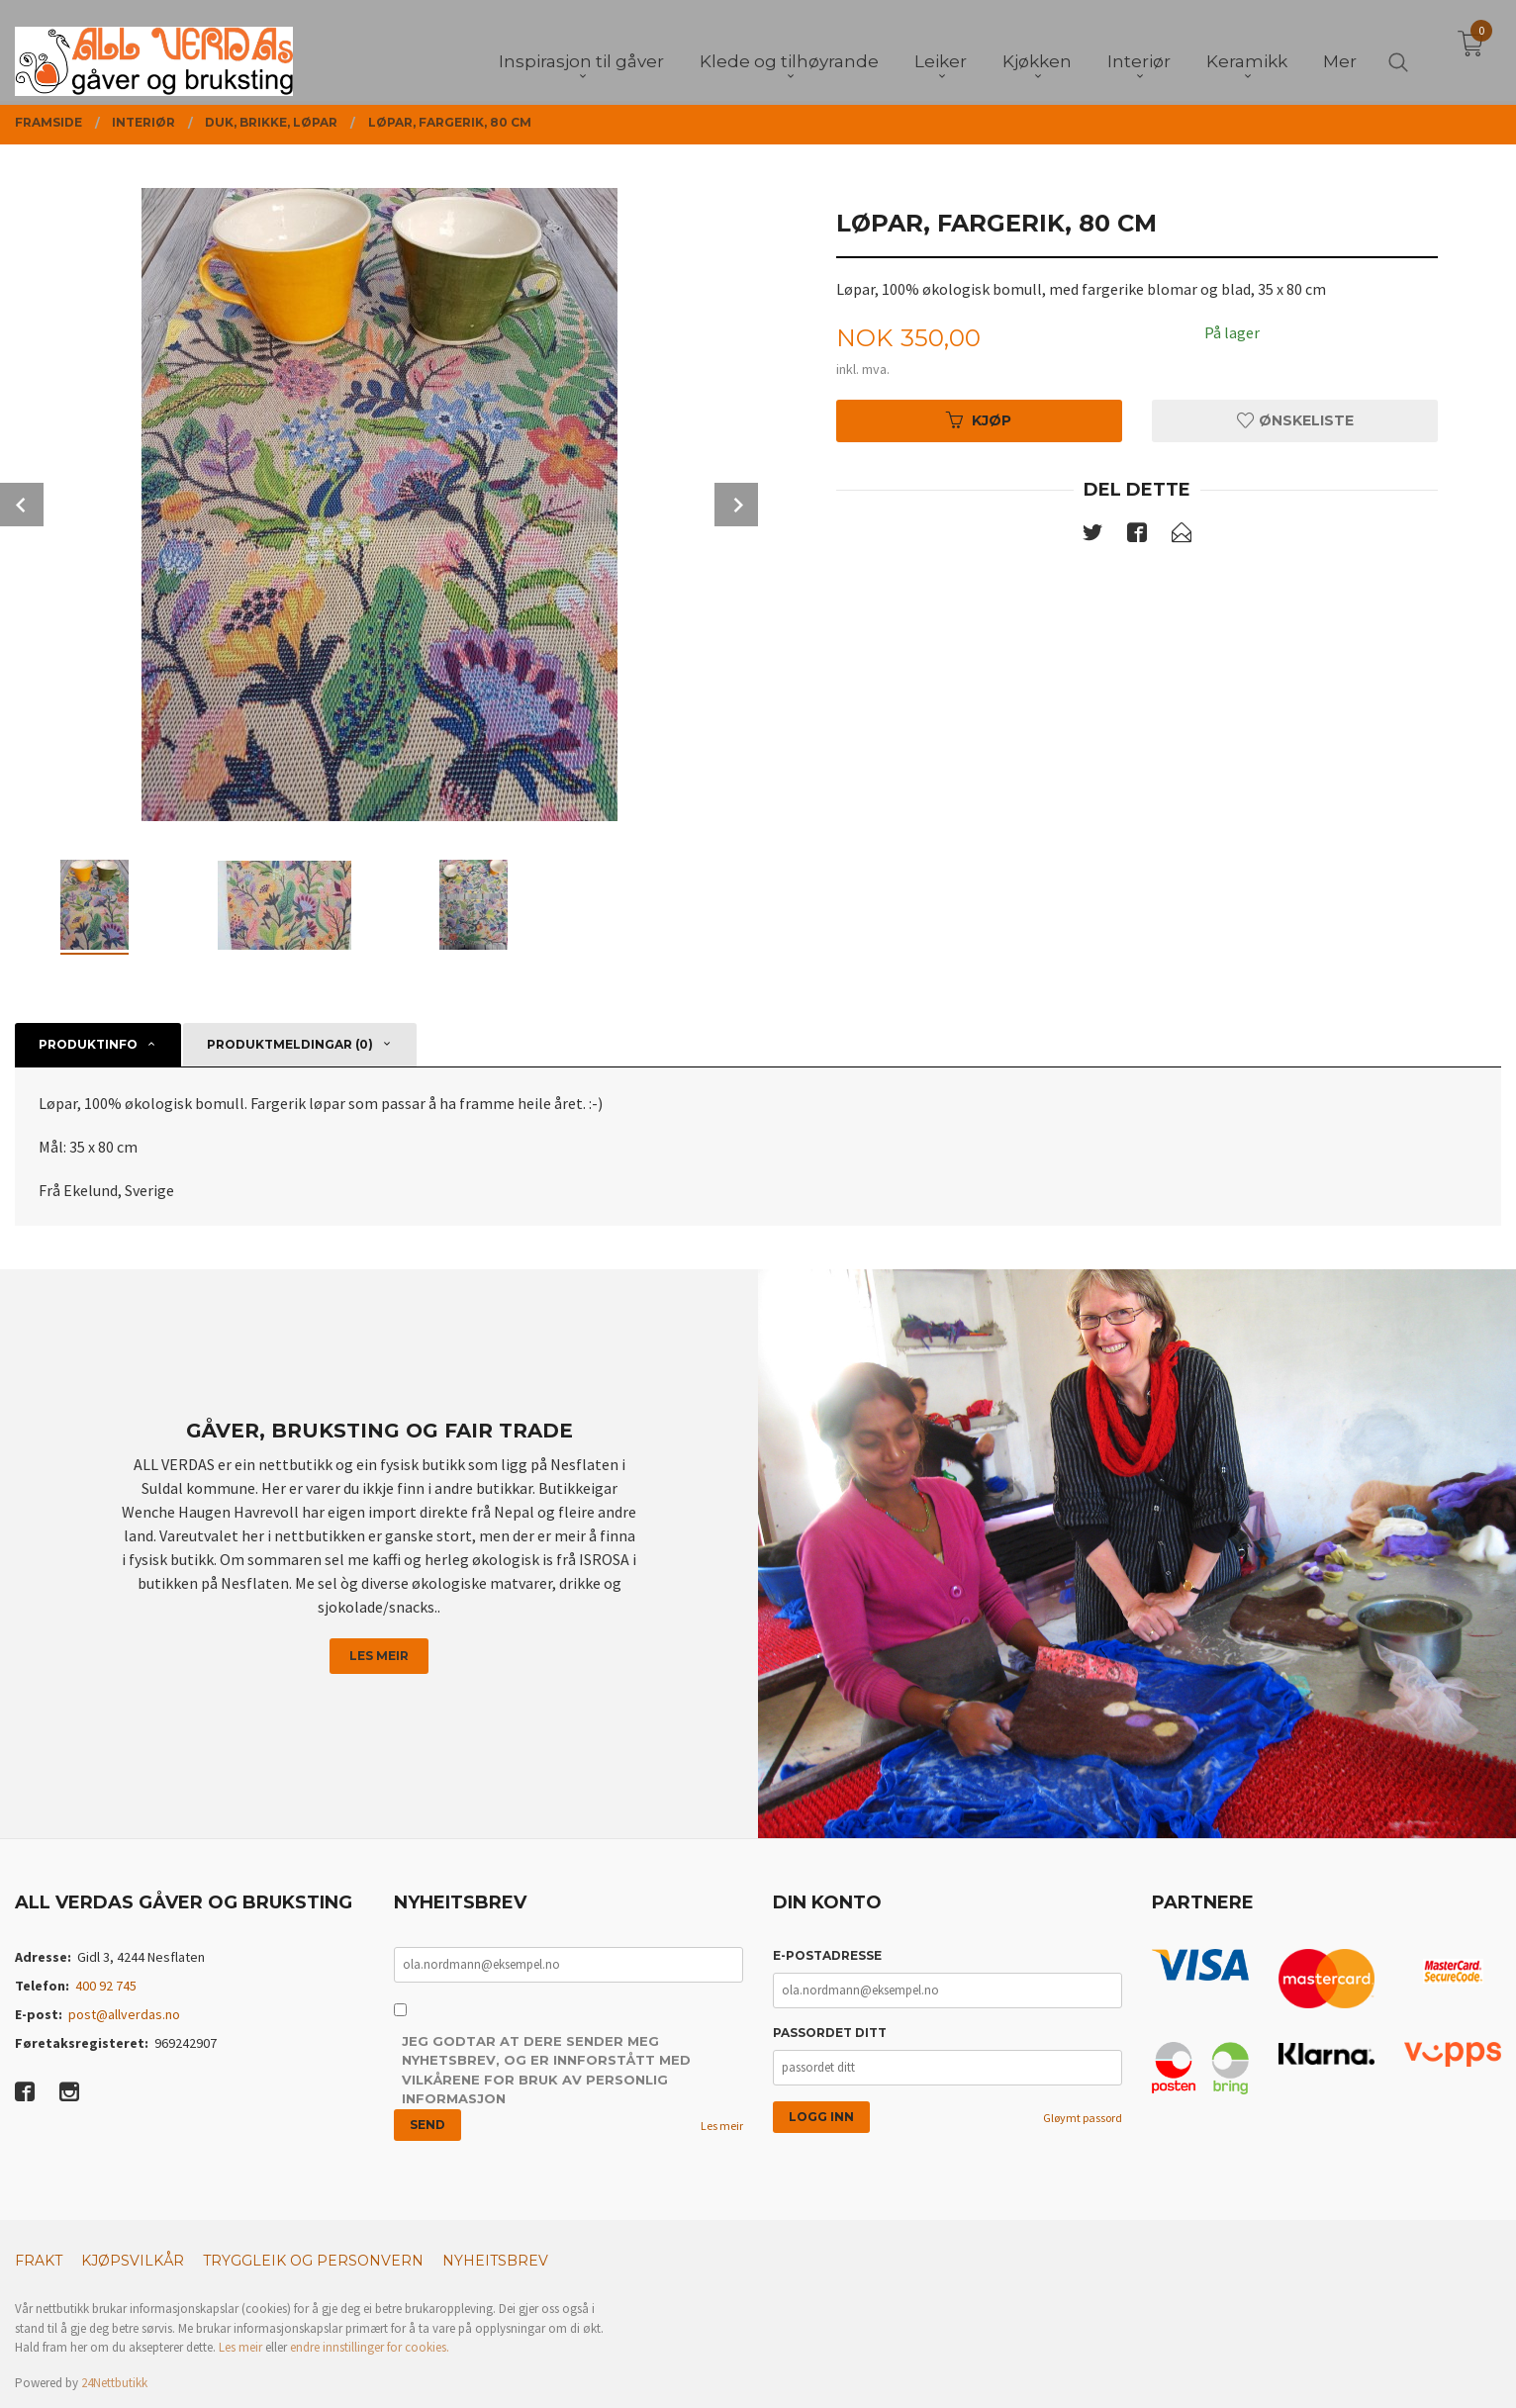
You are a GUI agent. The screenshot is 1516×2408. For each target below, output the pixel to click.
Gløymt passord (1082, 2117)
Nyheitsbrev (495, 2260)
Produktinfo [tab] (88, 1044)
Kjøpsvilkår (132, 2260)
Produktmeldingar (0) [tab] (290, 1044)
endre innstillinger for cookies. (369, 2347)
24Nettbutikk (114, 2382)
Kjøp (978, 420)
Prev (22, 504)
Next (736, 504)
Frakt (38, 2260)
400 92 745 (106, 1985)
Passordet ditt (830, 2032)
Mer (1340, 50)
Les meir (379, 1655)
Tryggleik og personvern (313, 2260)
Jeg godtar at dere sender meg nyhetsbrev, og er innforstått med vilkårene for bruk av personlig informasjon (546, 2070)
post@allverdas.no (124, 2014)
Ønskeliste (1295, 420)
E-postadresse (827, 1955)
